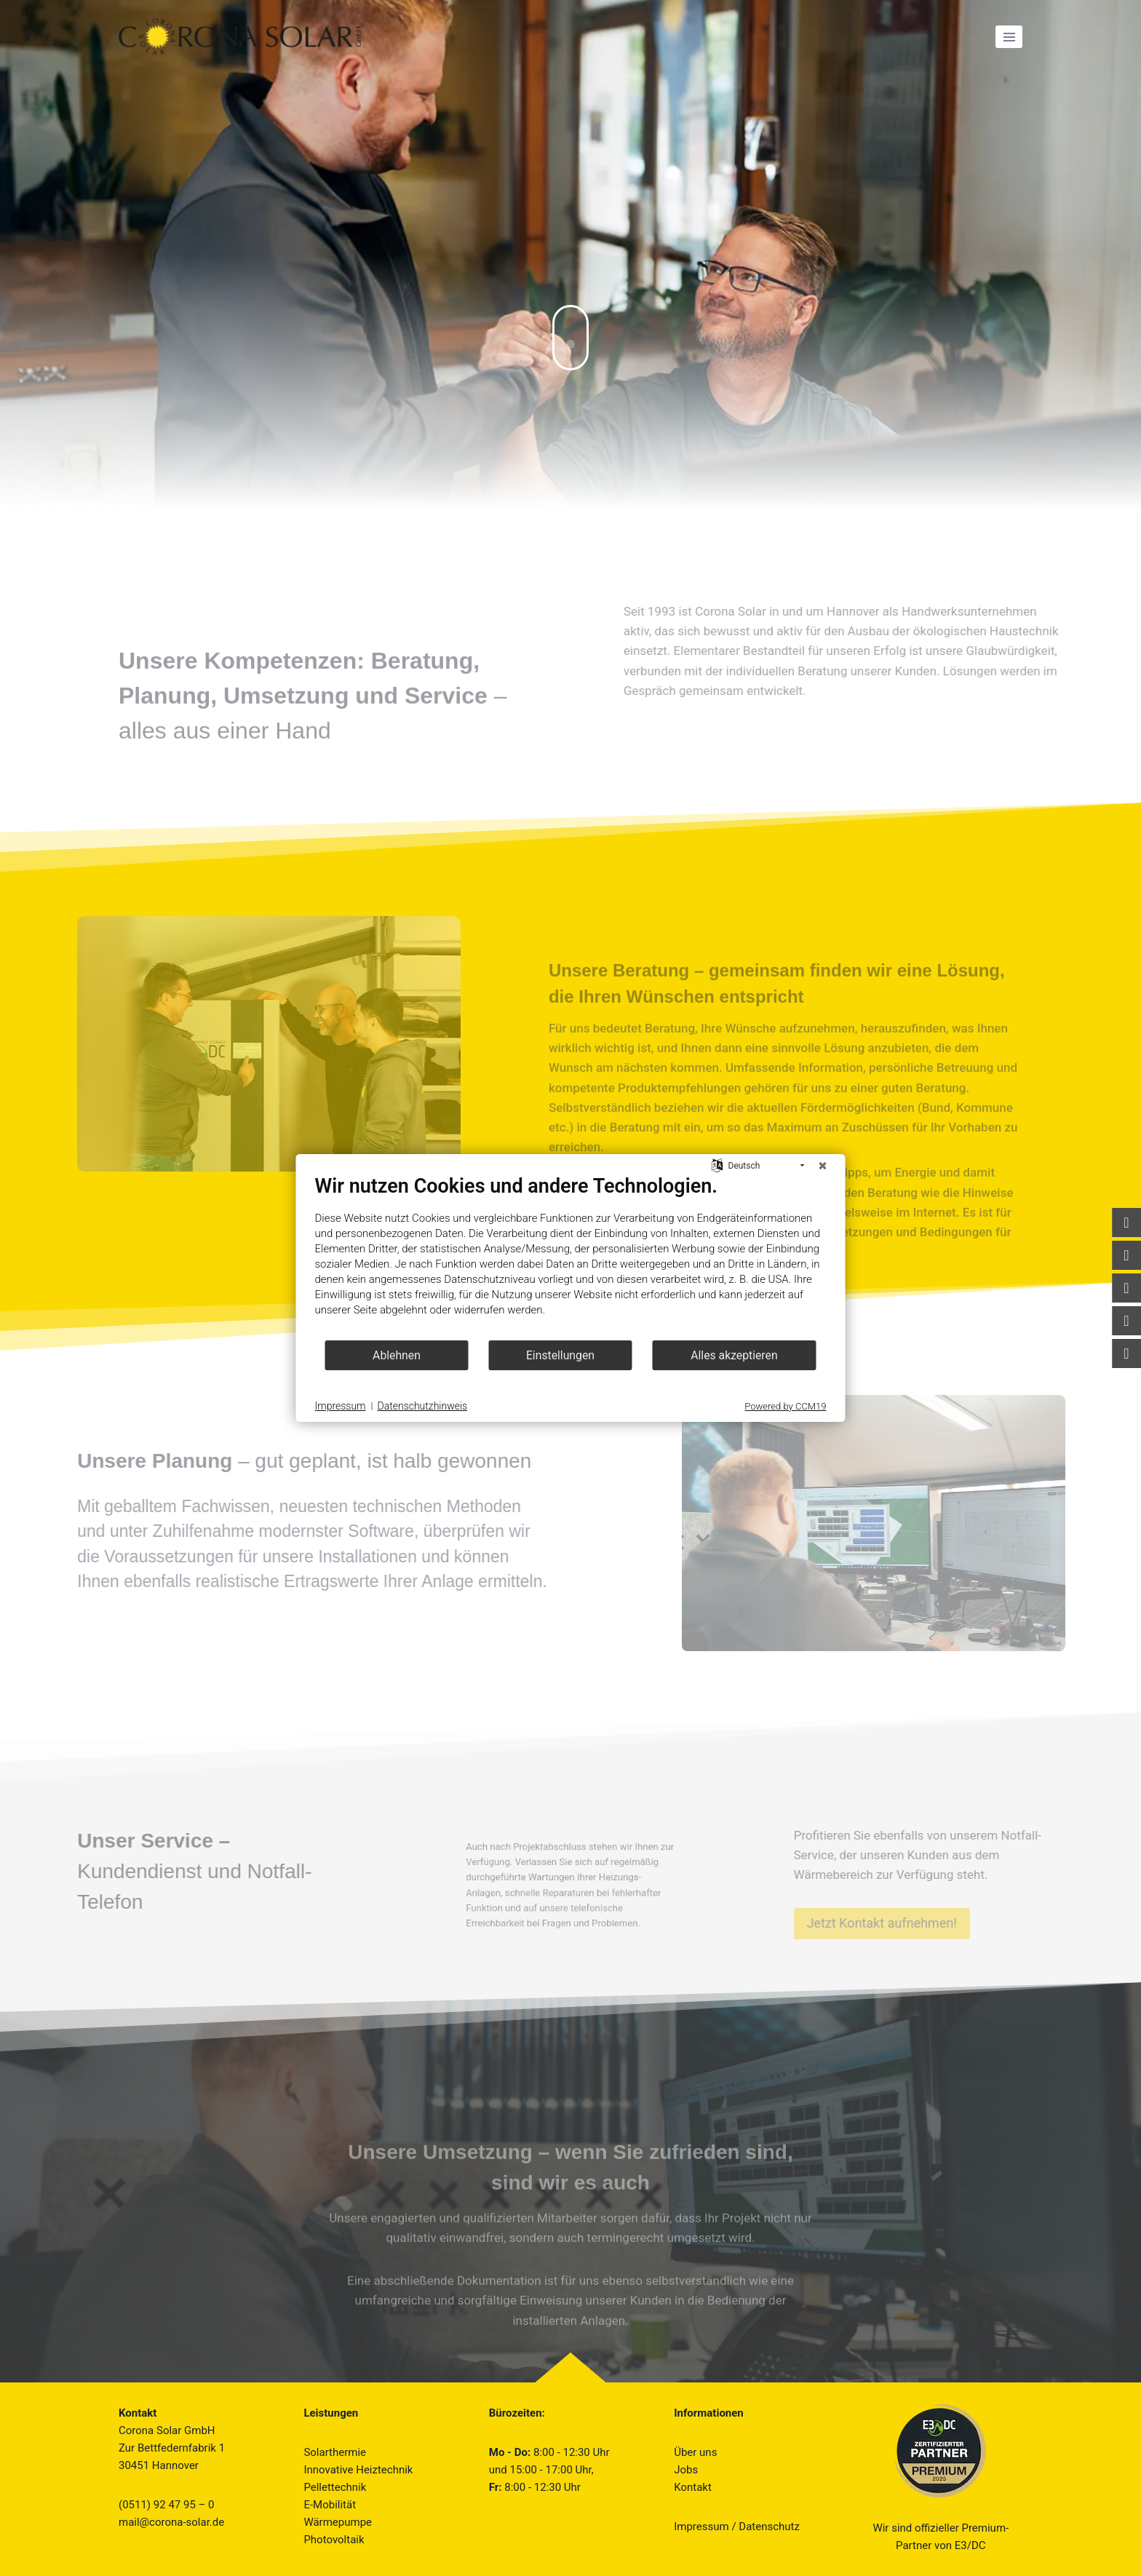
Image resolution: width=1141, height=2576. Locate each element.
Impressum (701, 2526)
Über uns (695, 2452)
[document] (571, 1257)
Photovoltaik (333, 2539)
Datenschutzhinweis (423, 1406)
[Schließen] (823, 1166)
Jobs (686, 2469)
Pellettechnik (334, 2487)
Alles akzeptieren (734, 1355)
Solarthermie (334, 2452)
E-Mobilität (329, 2504)
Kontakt (693, 2487)
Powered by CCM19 (785, 1406)
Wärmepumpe (337, 2522)
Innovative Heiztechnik (358, 2469)
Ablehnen (397, 1355)
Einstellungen (560, 1355)
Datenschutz (769, 2526)
